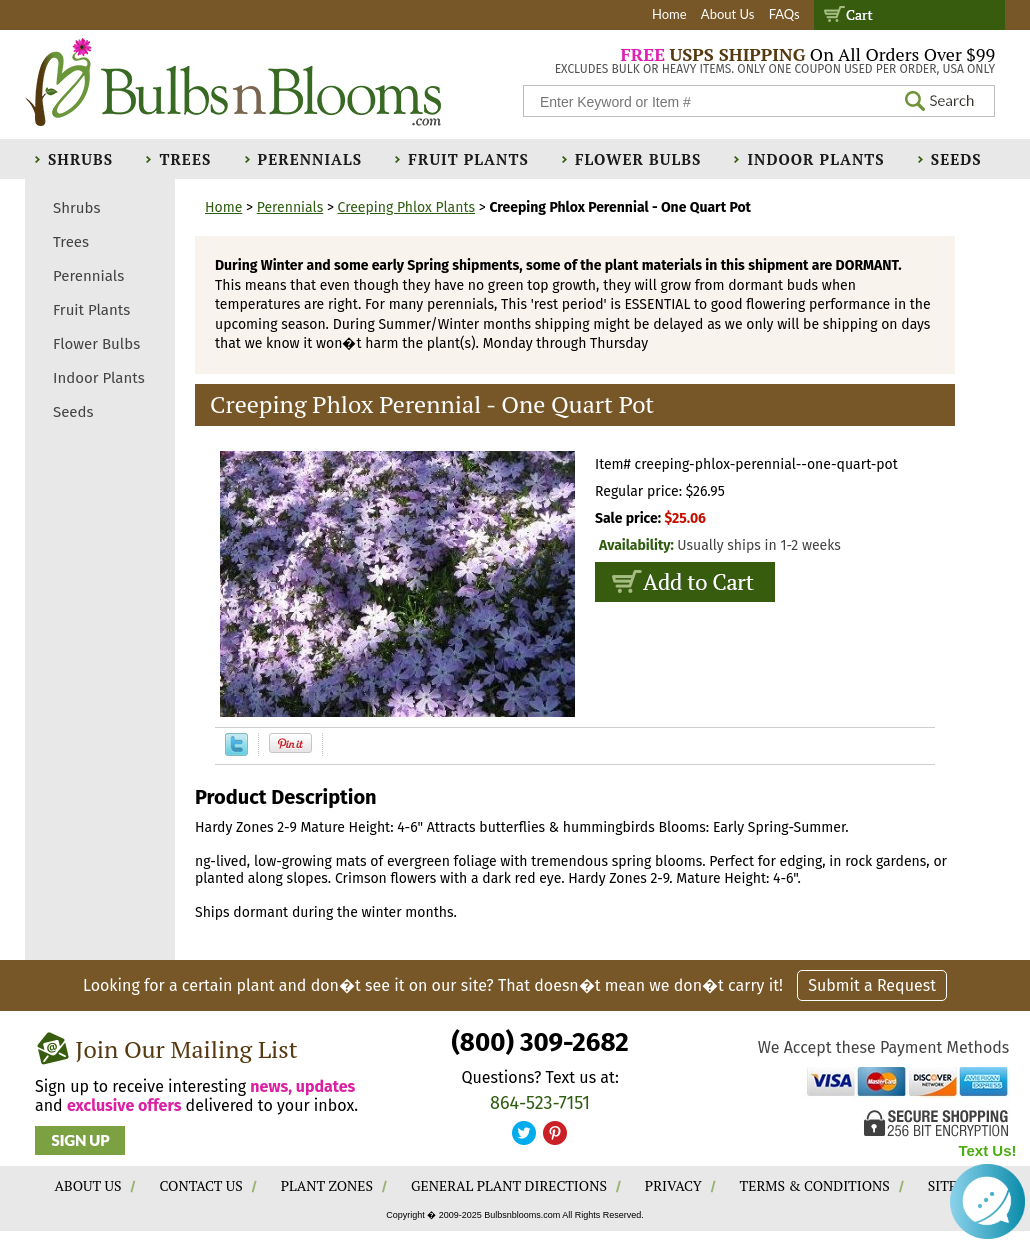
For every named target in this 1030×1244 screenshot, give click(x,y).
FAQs (784, 14)
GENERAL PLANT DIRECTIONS (509, 1185)
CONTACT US (200, 1185)
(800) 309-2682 (539, 1042)
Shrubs (80, 159)
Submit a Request (872, 985)
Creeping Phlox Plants (406, 207)
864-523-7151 (540, 1103)
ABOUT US (88, 1185)
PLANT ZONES (327, 1185)
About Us (728, 14)
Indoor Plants (815, 159)
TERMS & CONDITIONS (815, 1185)
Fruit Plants (468, 159)
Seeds (956, 159)
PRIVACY (673, 1185)
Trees (185, 159)
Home (669, 14)
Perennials (310, 159)
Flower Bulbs (638, 159)
